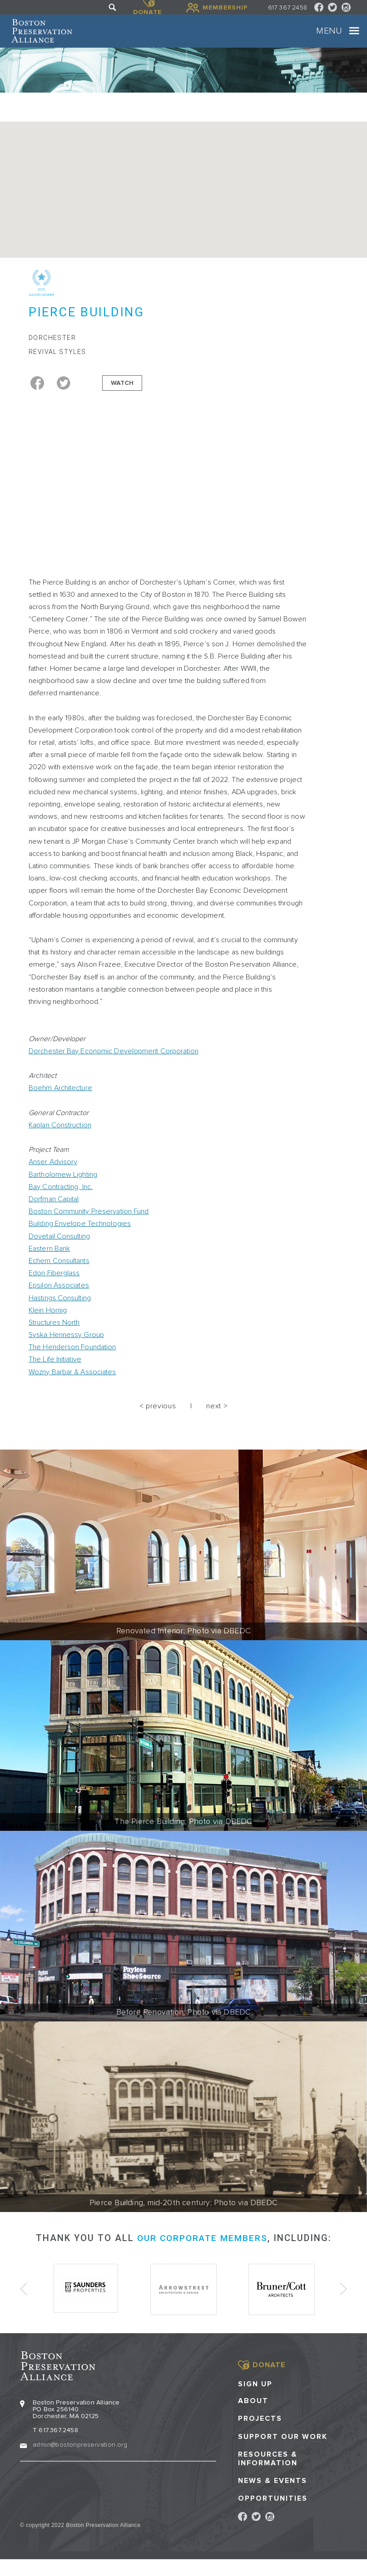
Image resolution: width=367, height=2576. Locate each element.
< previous (157, 1418)
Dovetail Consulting (59, 1248)
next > (217, 1418)
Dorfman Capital (54, 1211)
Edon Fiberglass (54, 1285)
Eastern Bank (49, 1261)
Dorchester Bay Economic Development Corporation (113, 1063)
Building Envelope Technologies (80, 1236)
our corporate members (202, 2250)
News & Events (272, 2491)
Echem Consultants (59, 1273)
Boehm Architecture (60, 1100)
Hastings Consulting (60, 1310)
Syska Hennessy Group (66, 1347)
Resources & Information (268, 2469)
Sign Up (255, 2394)
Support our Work (282, 2447)
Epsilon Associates (59, 1298)
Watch (122, 395)
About (253, 2411)
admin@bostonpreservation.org (80, 2455)
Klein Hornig (48, 1322)
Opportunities (272, 2509)
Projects (260, 2429)
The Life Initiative (55, 1371)
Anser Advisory (53, 1174)
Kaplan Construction (60, 1137)
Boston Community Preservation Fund (89, 1224)
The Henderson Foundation (72, 1359)
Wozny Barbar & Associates (72, 1384)
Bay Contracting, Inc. (61, 1199)
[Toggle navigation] (346, 37)
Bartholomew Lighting (63, 1186)
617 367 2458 (287, 7)
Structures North (54, 1335)
